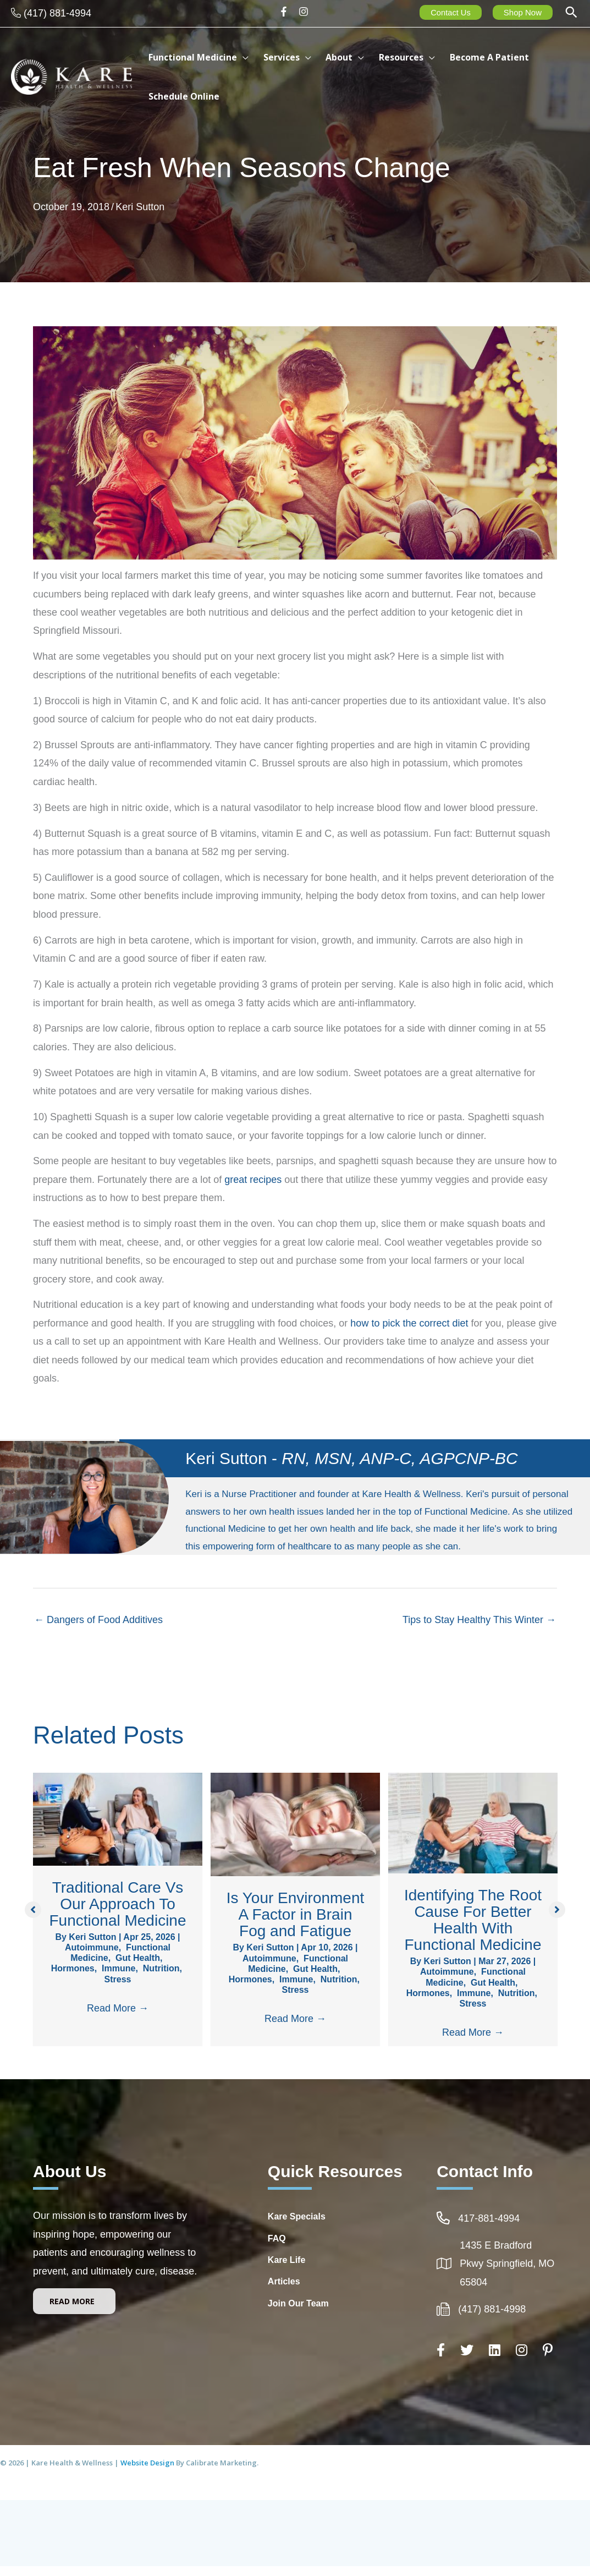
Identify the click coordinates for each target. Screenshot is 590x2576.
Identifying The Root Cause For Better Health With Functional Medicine (473, 1920)
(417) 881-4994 (57, 13)
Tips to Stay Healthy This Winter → (479, 1619)
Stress (117, 1979)
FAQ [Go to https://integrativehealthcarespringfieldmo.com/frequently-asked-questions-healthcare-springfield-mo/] (277, 2247)
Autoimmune (92, 1947)
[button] (571, 13)
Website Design (148, 2473)
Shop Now (523, 12)
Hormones (73, 1968)
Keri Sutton (139, 206)
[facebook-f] (287, 12)
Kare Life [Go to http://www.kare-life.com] (286, 2269)
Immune (118, 1968)
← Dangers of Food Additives (98, 1619)
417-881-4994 (489, 2227)
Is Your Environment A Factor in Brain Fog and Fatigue (296, 1914)
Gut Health (137, 1958)
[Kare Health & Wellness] (71, 75)
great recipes (253, 1179)
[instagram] (305, 12)
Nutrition (161, 1968)
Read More (117, 2008)
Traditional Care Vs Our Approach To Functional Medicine (117, 1904)
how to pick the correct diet (409, 1323)
